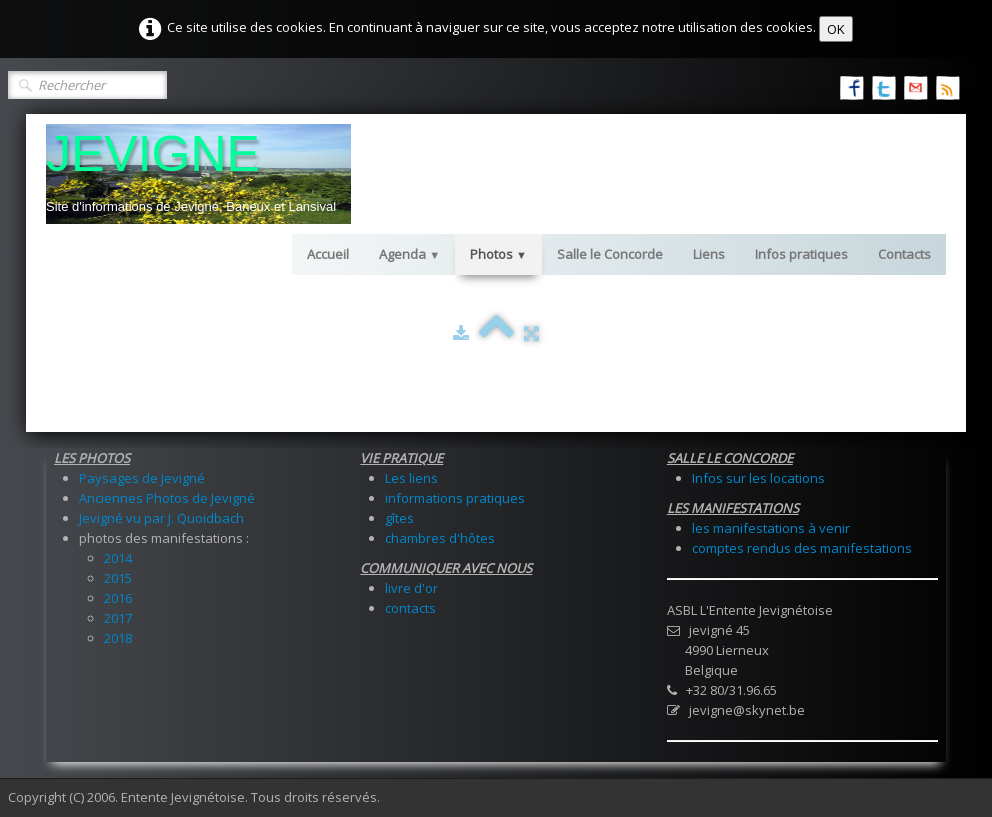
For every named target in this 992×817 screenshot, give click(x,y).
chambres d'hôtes (440, 538)
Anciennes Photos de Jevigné (167, 498)
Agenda (409, 254)
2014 (118, 558)
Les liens (411, 478)
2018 (118, 638)
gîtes (399, 518)
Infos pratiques (801, 254)
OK (836, 29)
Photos (498, 254)
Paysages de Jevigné (142, 478)
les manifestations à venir (771, 528)
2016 (118, 598)
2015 (118, 578)
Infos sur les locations (758, 478)
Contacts (904, 254)
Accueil (328, 254)
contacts (410, 608)
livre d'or (411, 588)
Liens (709, 254)
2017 (118, 618)
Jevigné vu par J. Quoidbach (161, 518)
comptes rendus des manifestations (802, 548)
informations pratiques (455, 498)
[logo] (198, 174)
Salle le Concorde (610, 254)
